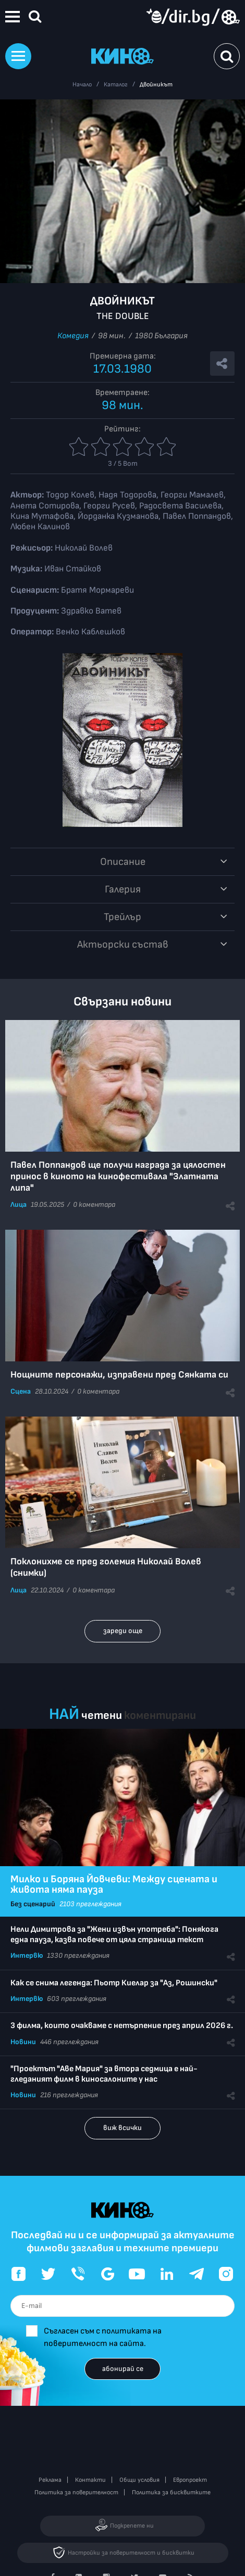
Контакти (90, 2480)
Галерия (123, 889)
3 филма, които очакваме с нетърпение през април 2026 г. (121, 2026)
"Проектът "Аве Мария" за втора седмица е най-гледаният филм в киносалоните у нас (104, 2074)
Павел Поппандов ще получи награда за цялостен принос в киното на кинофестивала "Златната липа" (118, 1176)
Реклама (50, 2480)
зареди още (122, 1630)
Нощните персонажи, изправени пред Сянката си (119, 1374)
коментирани (160, 1715)
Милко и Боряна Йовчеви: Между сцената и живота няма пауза (113, 1884)
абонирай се (122, 2368)
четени (101, 1715)
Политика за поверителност (76, 2492)
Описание (122, 862)
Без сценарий (32, 1903)
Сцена (20, 1391)
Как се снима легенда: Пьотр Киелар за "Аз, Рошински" (113, 1983)
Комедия (73, 336)
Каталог (116, 84)
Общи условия (139, 2480)
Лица (18, 1204)
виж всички (122, 2127)
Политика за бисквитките (171, 2492)
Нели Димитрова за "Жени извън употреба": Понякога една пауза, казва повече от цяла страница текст (114, 1934)
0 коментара (94, 1204)
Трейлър (122, 917)
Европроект (190, 2480)
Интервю (26, 1955)
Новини (23, 2041)
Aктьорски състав (122, 944)
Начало (82, 84)
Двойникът (156, 84)
